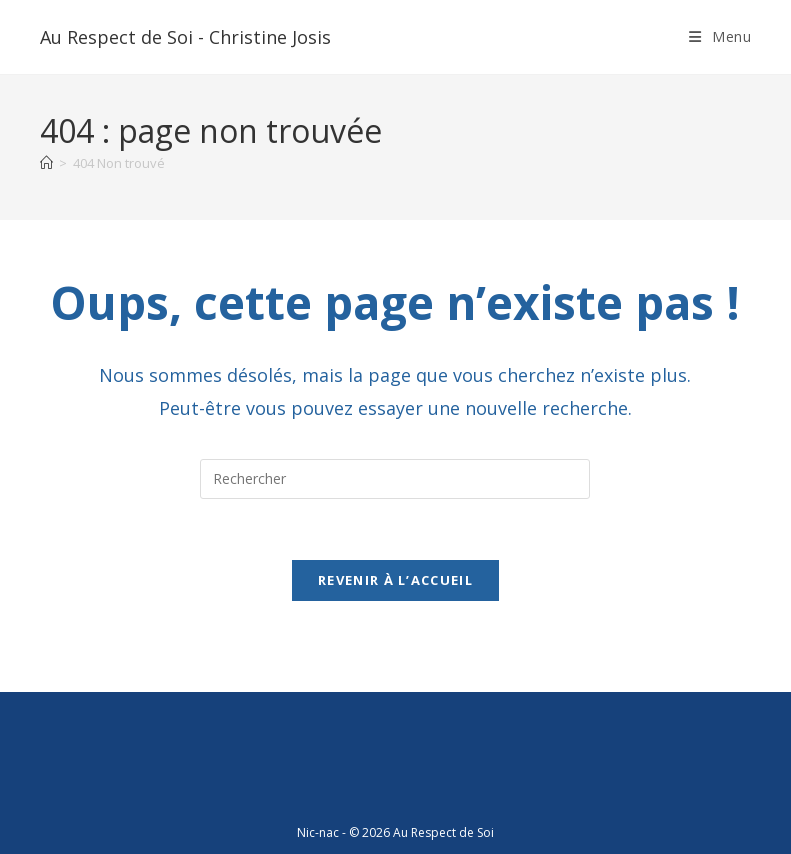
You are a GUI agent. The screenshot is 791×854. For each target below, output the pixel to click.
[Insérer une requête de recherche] (395, 479)
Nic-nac (318, 832)
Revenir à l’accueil (395, 580)
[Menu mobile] (720, 36)
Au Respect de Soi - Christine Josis (185, 37)
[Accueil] (46, 163)
